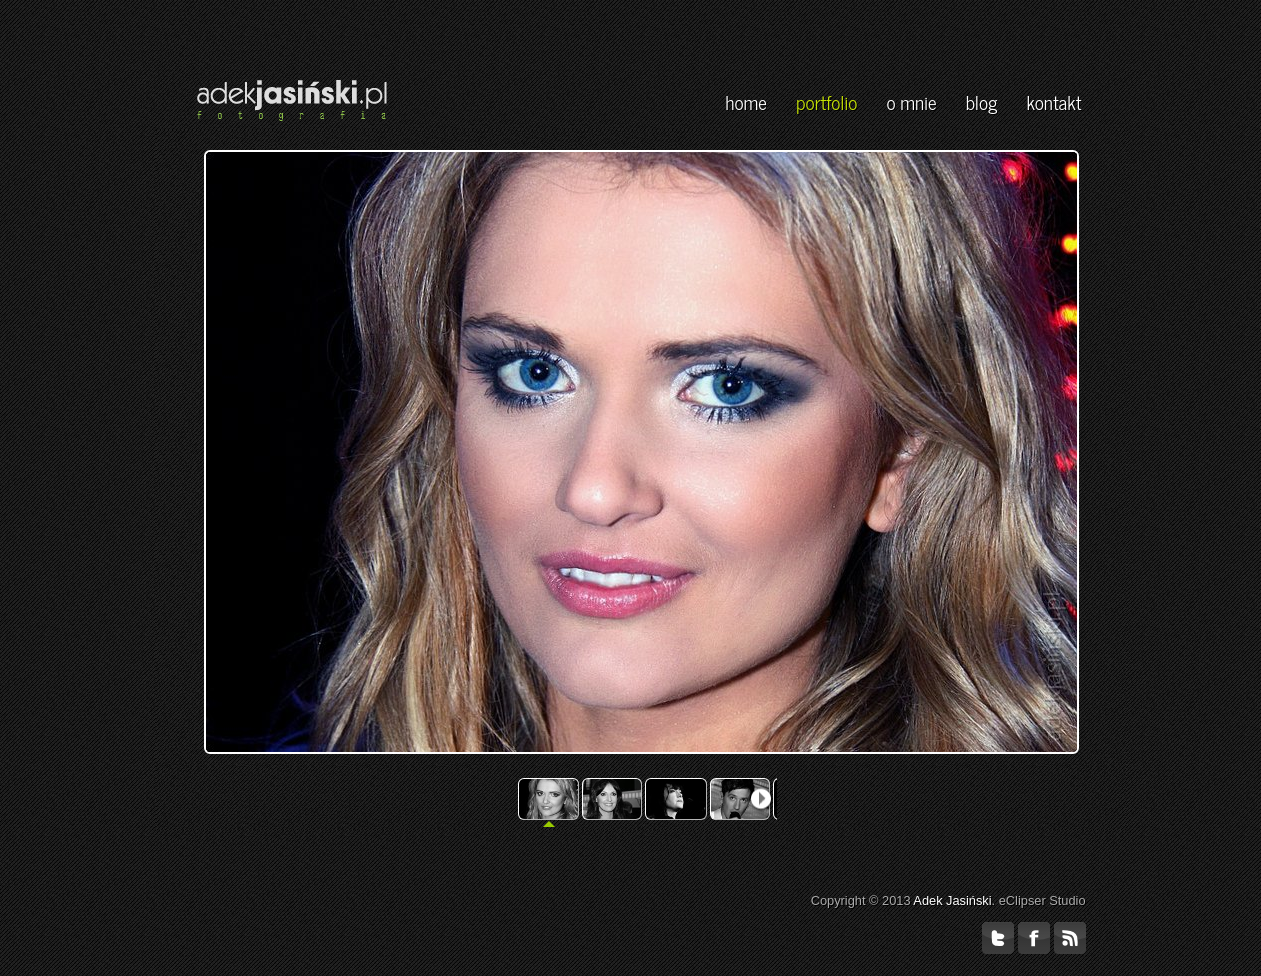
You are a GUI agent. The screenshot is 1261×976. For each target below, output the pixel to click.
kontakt (1054, 101)
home (746, 101)
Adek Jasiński (952, 900)
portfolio (826, 101)
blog (982, 101)
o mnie (911, 101)
